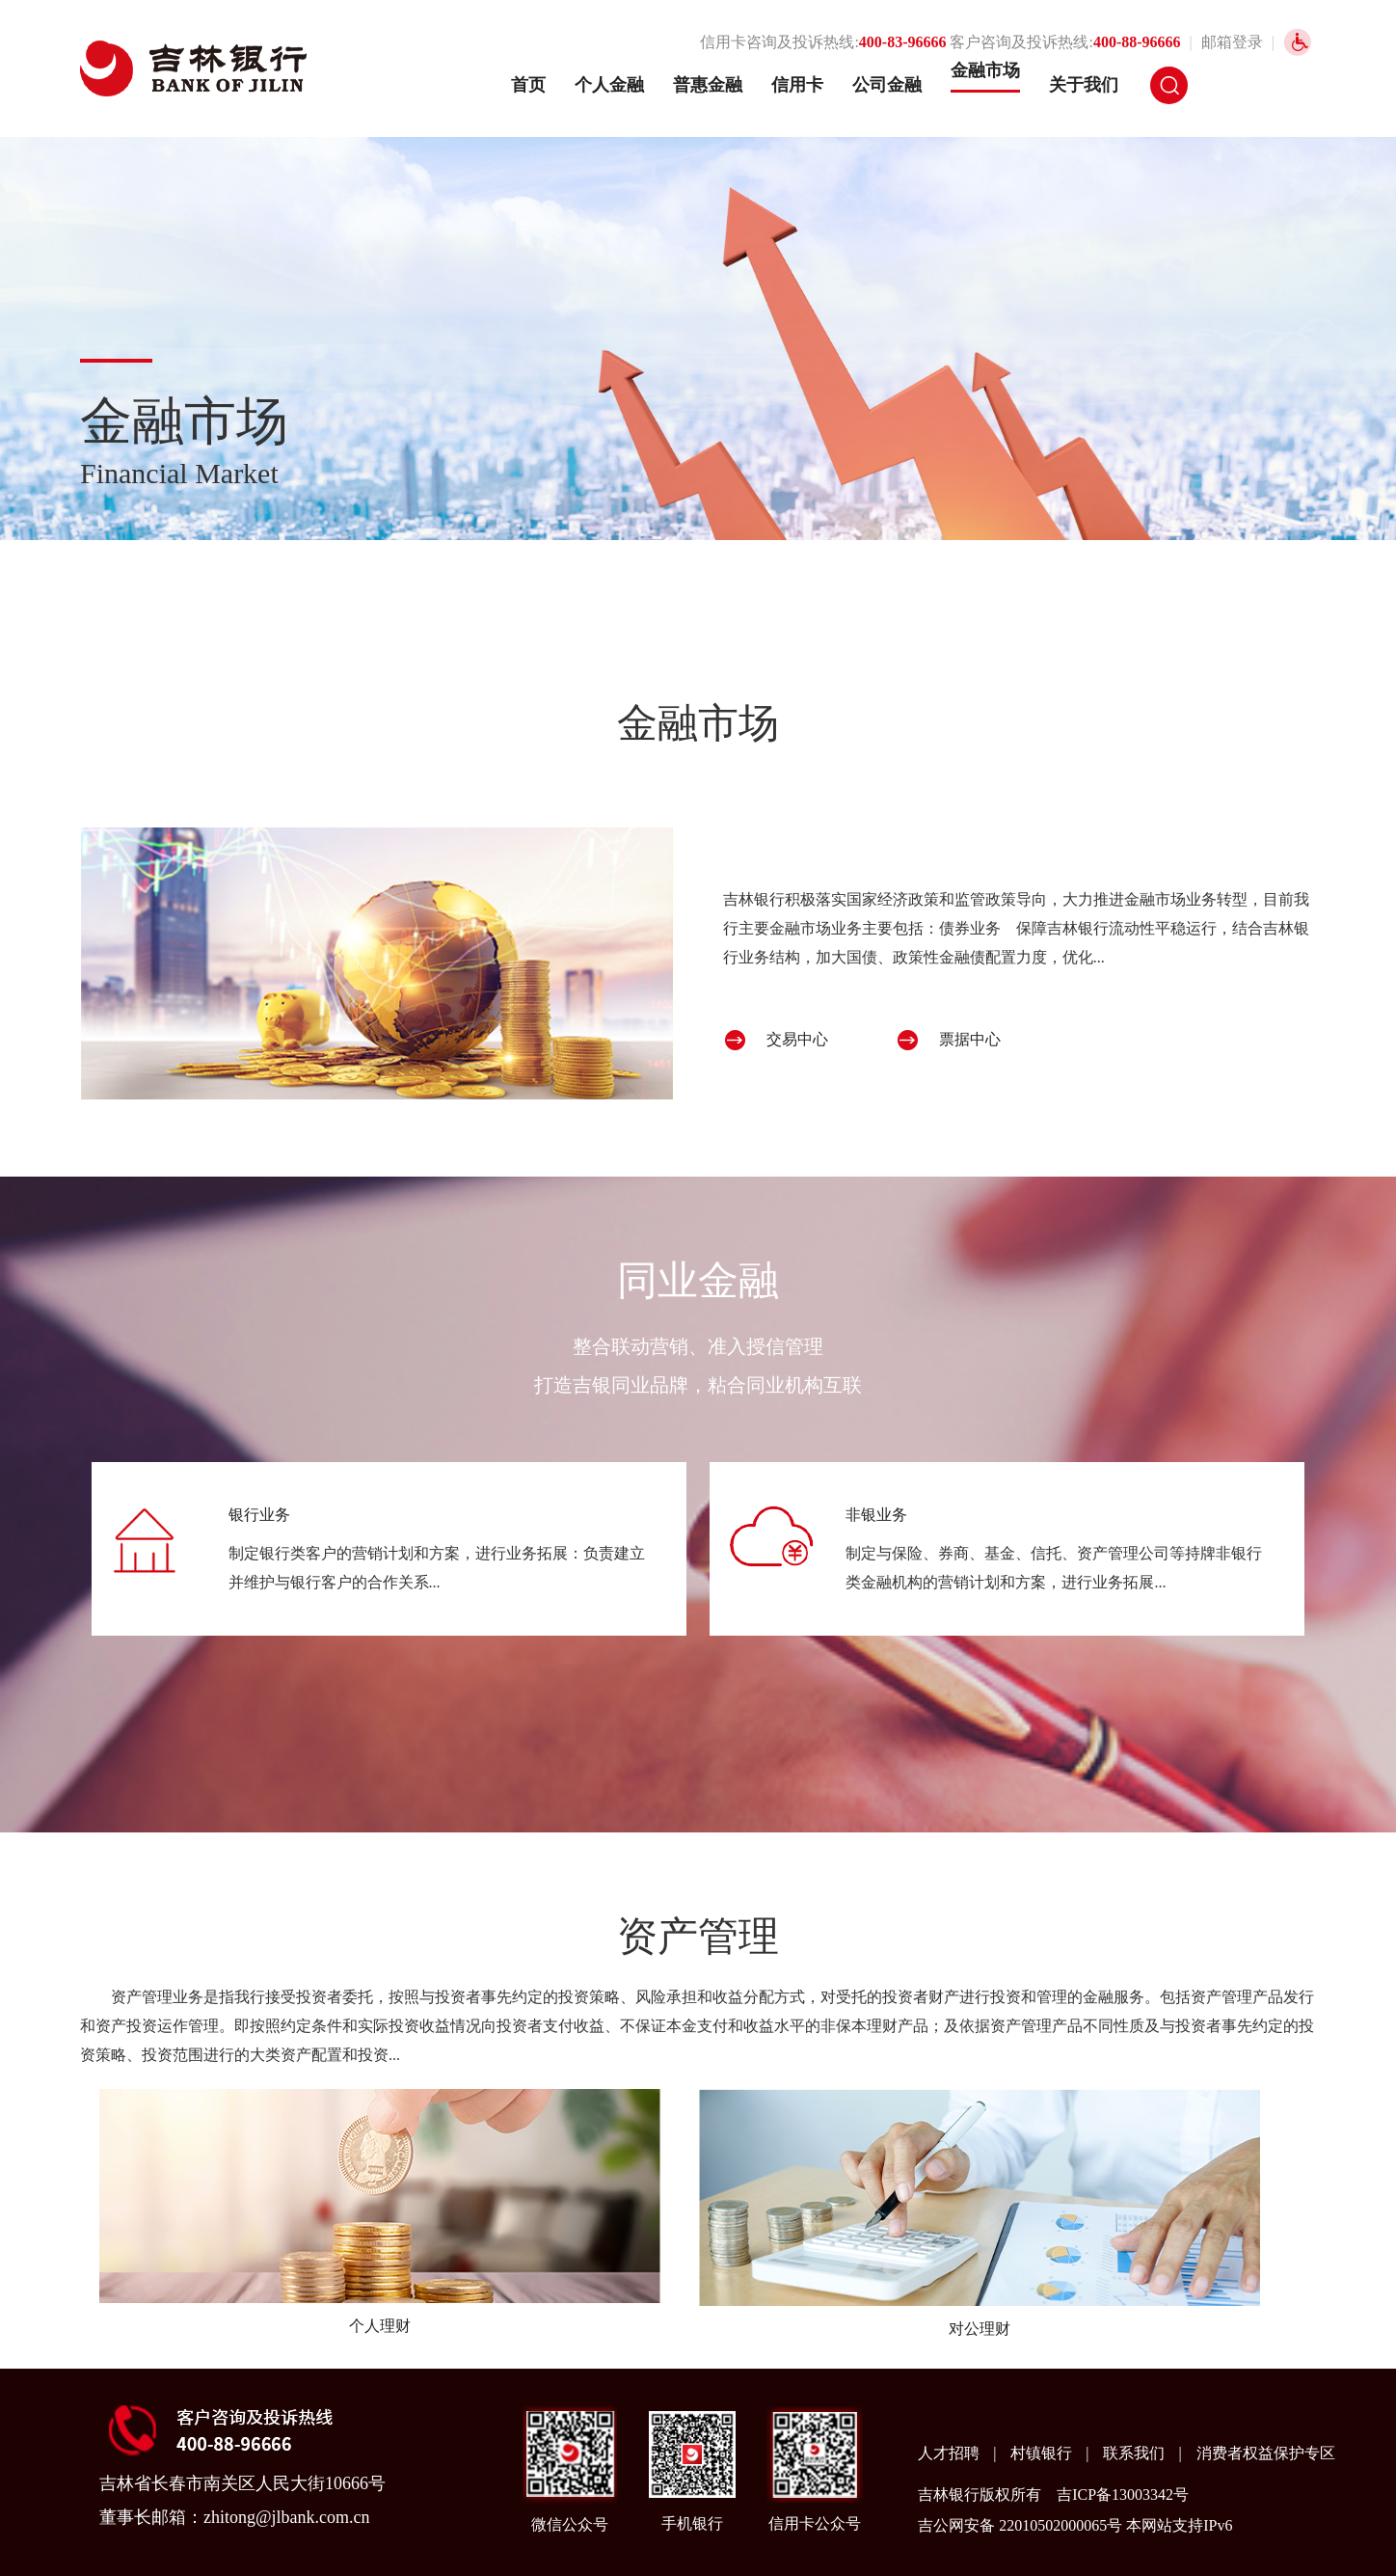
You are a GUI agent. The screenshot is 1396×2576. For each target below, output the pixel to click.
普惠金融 (707, 85)
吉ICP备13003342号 (1123, 2494)
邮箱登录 (1232, 42)
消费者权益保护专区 (1265, 2453)
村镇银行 (1043, 2453)
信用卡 (797, 85)
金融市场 (985, 70)
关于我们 (1083, 85)
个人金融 (609, 85)
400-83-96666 (903, 42)
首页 (528, 85)
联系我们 (1135, 2453)
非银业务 (876, 1514)
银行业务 (259, 1514)
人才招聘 (950, 2453)
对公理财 (979, 2328)
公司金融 (887, 85)
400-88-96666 (1137, 42)
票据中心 (970, 1039)
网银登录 (1270, 85)
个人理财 (380, 2326)
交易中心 (797, 1039)
